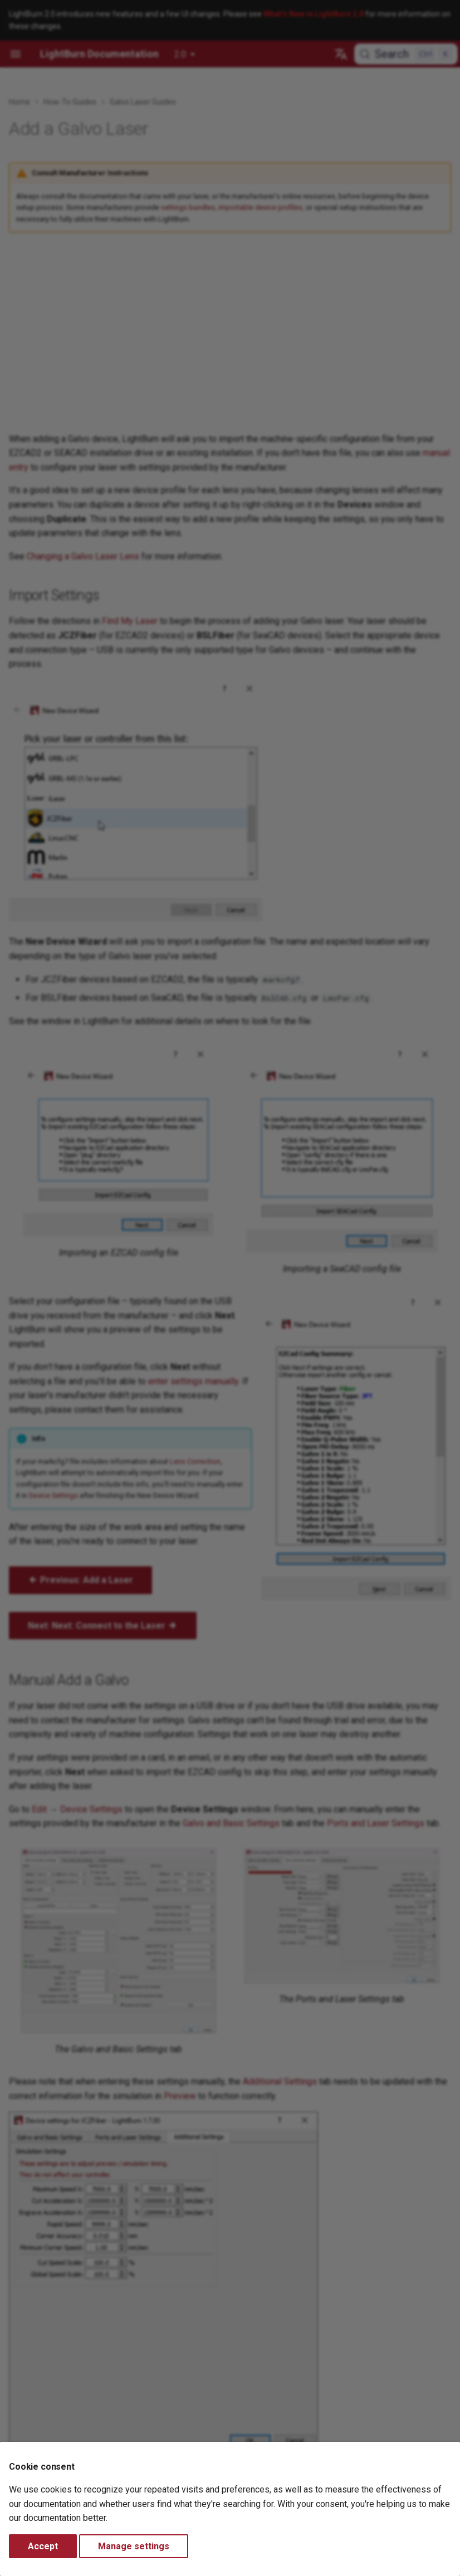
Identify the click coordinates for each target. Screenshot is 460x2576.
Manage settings (133, 2546)
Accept (43, 2546)
